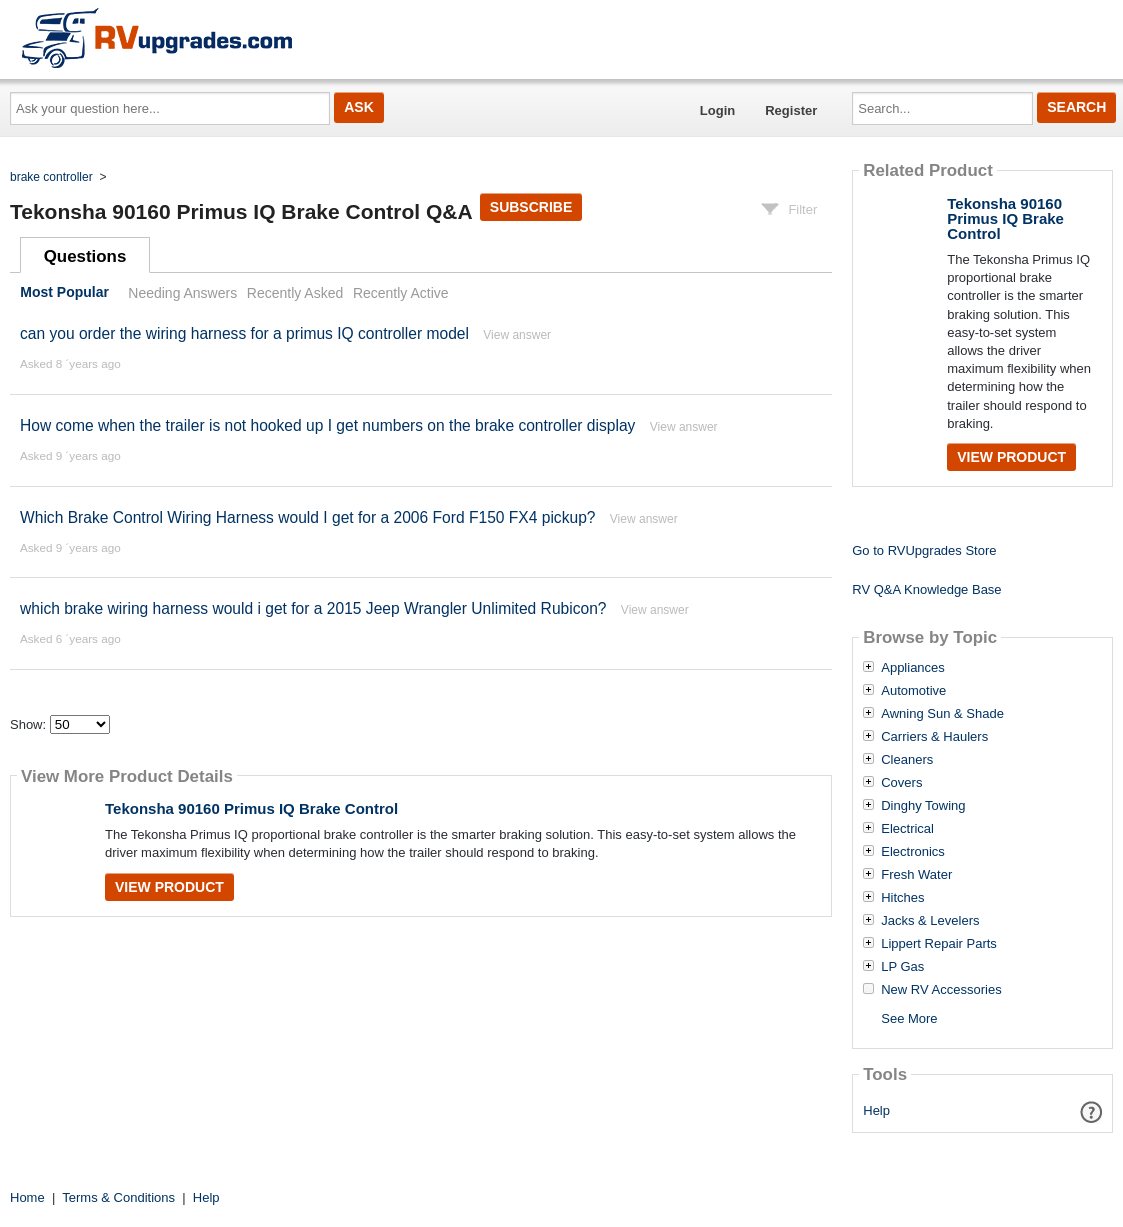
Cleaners (907, 760)
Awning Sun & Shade (942, 714)
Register (791, 110)
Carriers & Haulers (934, 737)
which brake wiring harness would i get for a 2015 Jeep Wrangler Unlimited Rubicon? (313, 608)
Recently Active (401, 293)
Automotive (913, 691)
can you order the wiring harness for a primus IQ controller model (244, 333)
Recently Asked (295, 293)
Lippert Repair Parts (939, 944)
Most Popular (64, 293)
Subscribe (531, 207)
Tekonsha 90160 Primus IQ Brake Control (251, 808)
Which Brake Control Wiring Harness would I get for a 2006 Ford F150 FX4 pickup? (308, 517)
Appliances (913, 668)
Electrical (907, 829)
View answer (517, 335)
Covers (901, 783)
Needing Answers (182, 293)
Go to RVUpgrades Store (924, 550)
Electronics (913, 852)
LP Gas (902, 967)
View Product (169, 887)
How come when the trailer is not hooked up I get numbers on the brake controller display (327, 425)
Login (717, 110)
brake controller (51, 177)
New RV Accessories (941, 990)
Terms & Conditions (118, 1197)
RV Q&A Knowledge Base (926, 589)
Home (27, 1197)
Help (876, 1110)
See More (909, 1018)
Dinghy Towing (923, 806)
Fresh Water (916, 875)
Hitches (902, 898)
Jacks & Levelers (930, 921)
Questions (85, 256)
